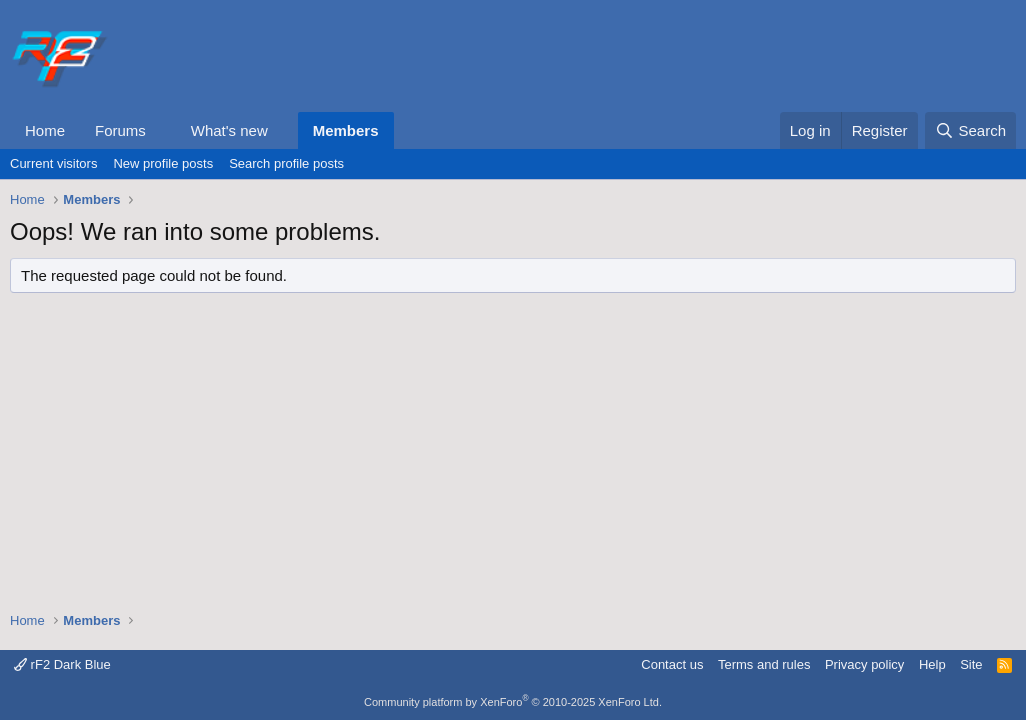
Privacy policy (864, 664)
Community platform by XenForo (513, 702)
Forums (120, 130)
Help (932, 664)
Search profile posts (286, 163)
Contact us (672, 664)
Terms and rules (764, 664)
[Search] (970, 130)
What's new (229, 130)
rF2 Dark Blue (62, 664)
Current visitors (53, 163)
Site (971, 664)
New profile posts (163, 163)
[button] (162, 130)
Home (45, 130)
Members (346, 130)
